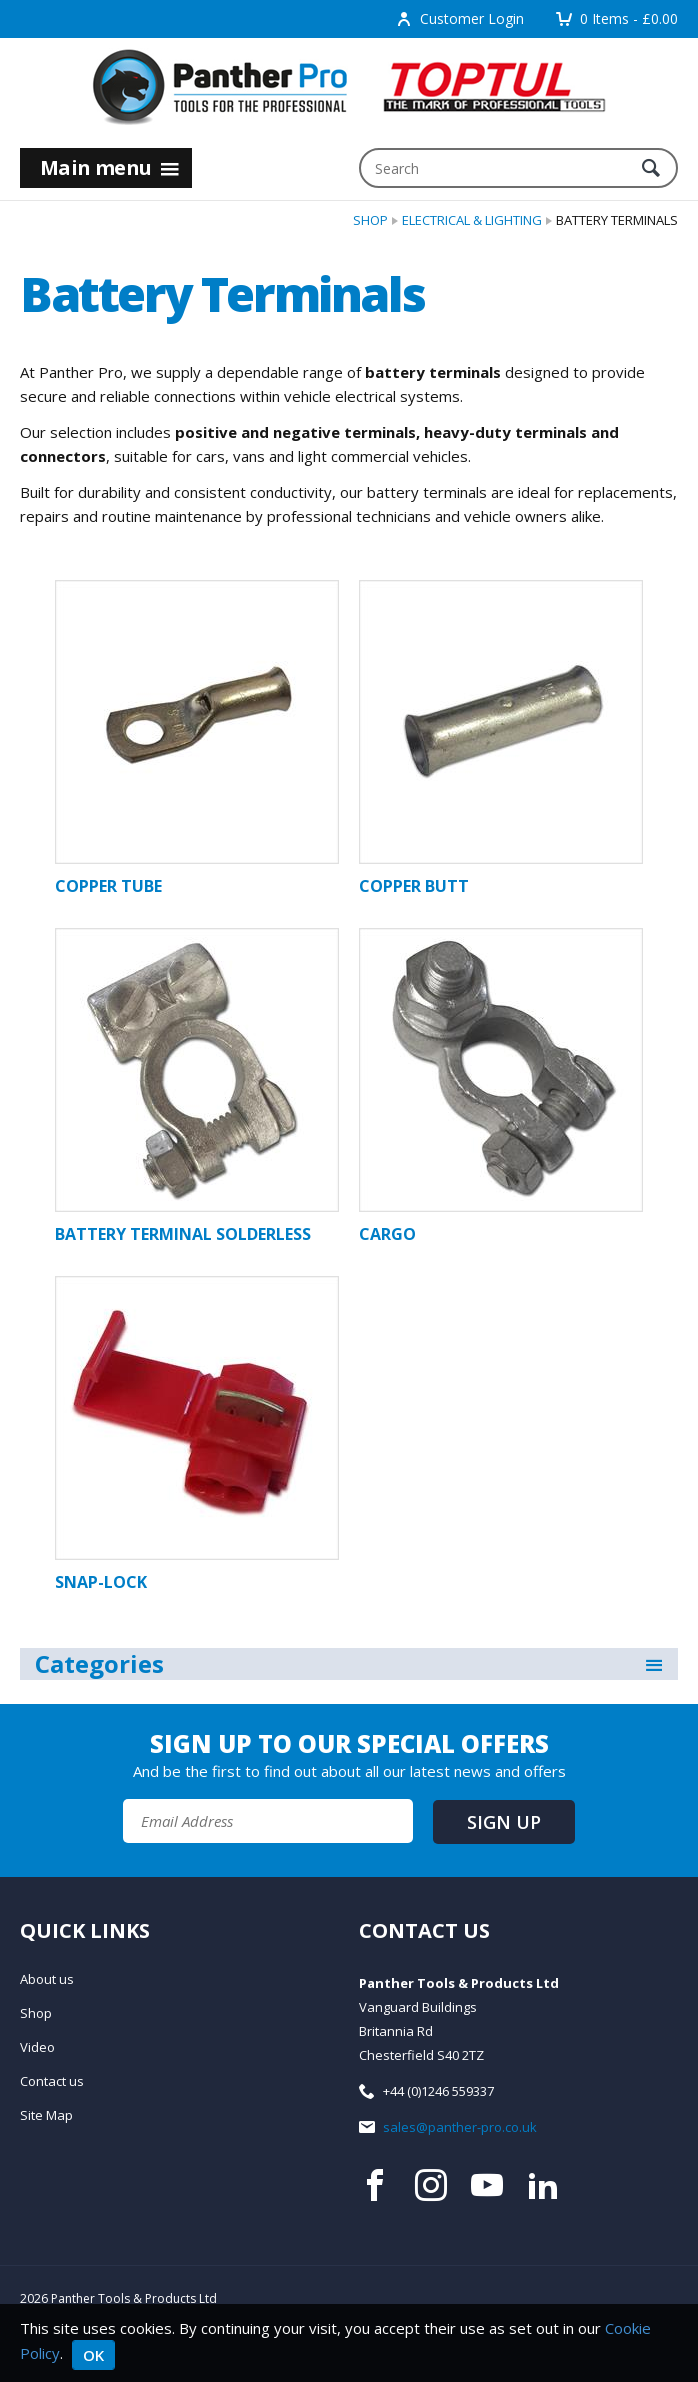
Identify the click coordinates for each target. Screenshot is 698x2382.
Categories (349, 1664)
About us (47, 1979)
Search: (359, 148)
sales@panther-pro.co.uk (460, 2127)
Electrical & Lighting (472, 220)
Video (37, 2047)
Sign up (504, 1822)
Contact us (52, 2081)
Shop (370, 220)
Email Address (0, 1720)
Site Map (46, 2115)
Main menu (110, 167)
